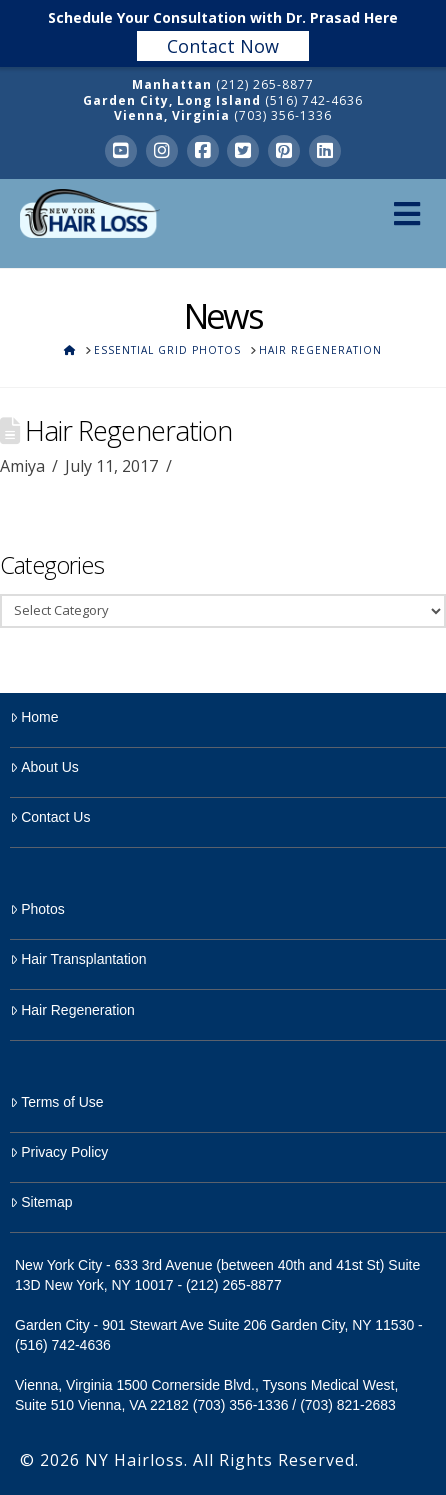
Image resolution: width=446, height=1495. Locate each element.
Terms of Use (57, 1102)
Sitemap (41, 1202)
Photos (37, 909)
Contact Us (50, 817)
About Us (44, 767)
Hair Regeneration (72, 1010)
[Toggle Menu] (406, 213)
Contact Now (223, 46)
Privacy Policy (59, 1152)
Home (34, 717)
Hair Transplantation (78, 959)
